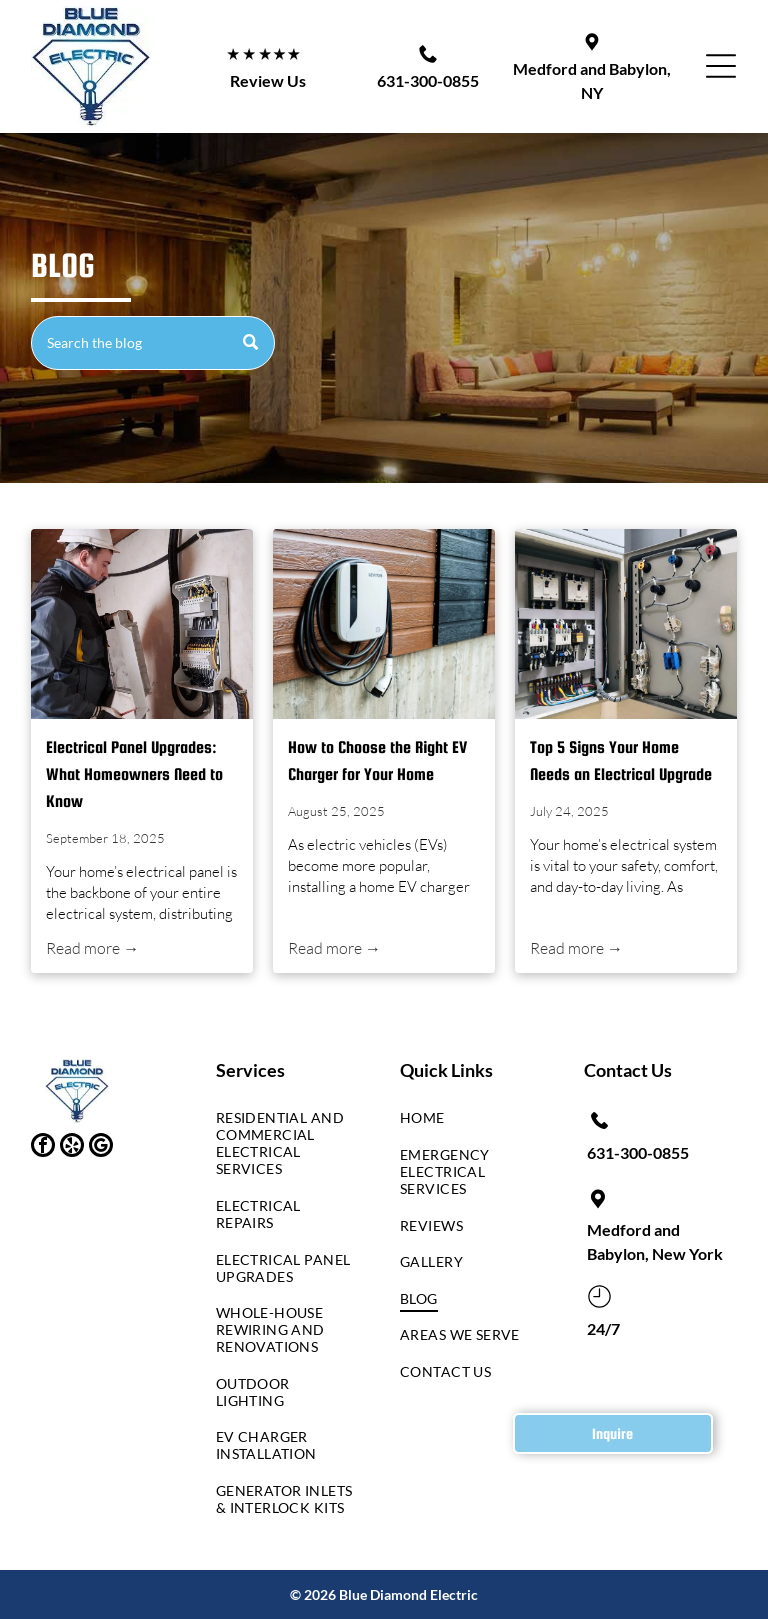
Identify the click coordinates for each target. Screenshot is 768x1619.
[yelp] (72, 1147)
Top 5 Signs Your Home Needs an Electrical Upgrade (621, 761)
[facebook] (43, 1147)
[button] (721, 66)
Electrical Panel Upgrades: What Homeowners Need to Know (134, 774)
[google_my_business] (101, 1147)
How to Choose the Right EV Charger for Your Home (377, 761)
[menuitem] (284, 1149)
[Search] (152, 343)
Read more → (92, 948)
